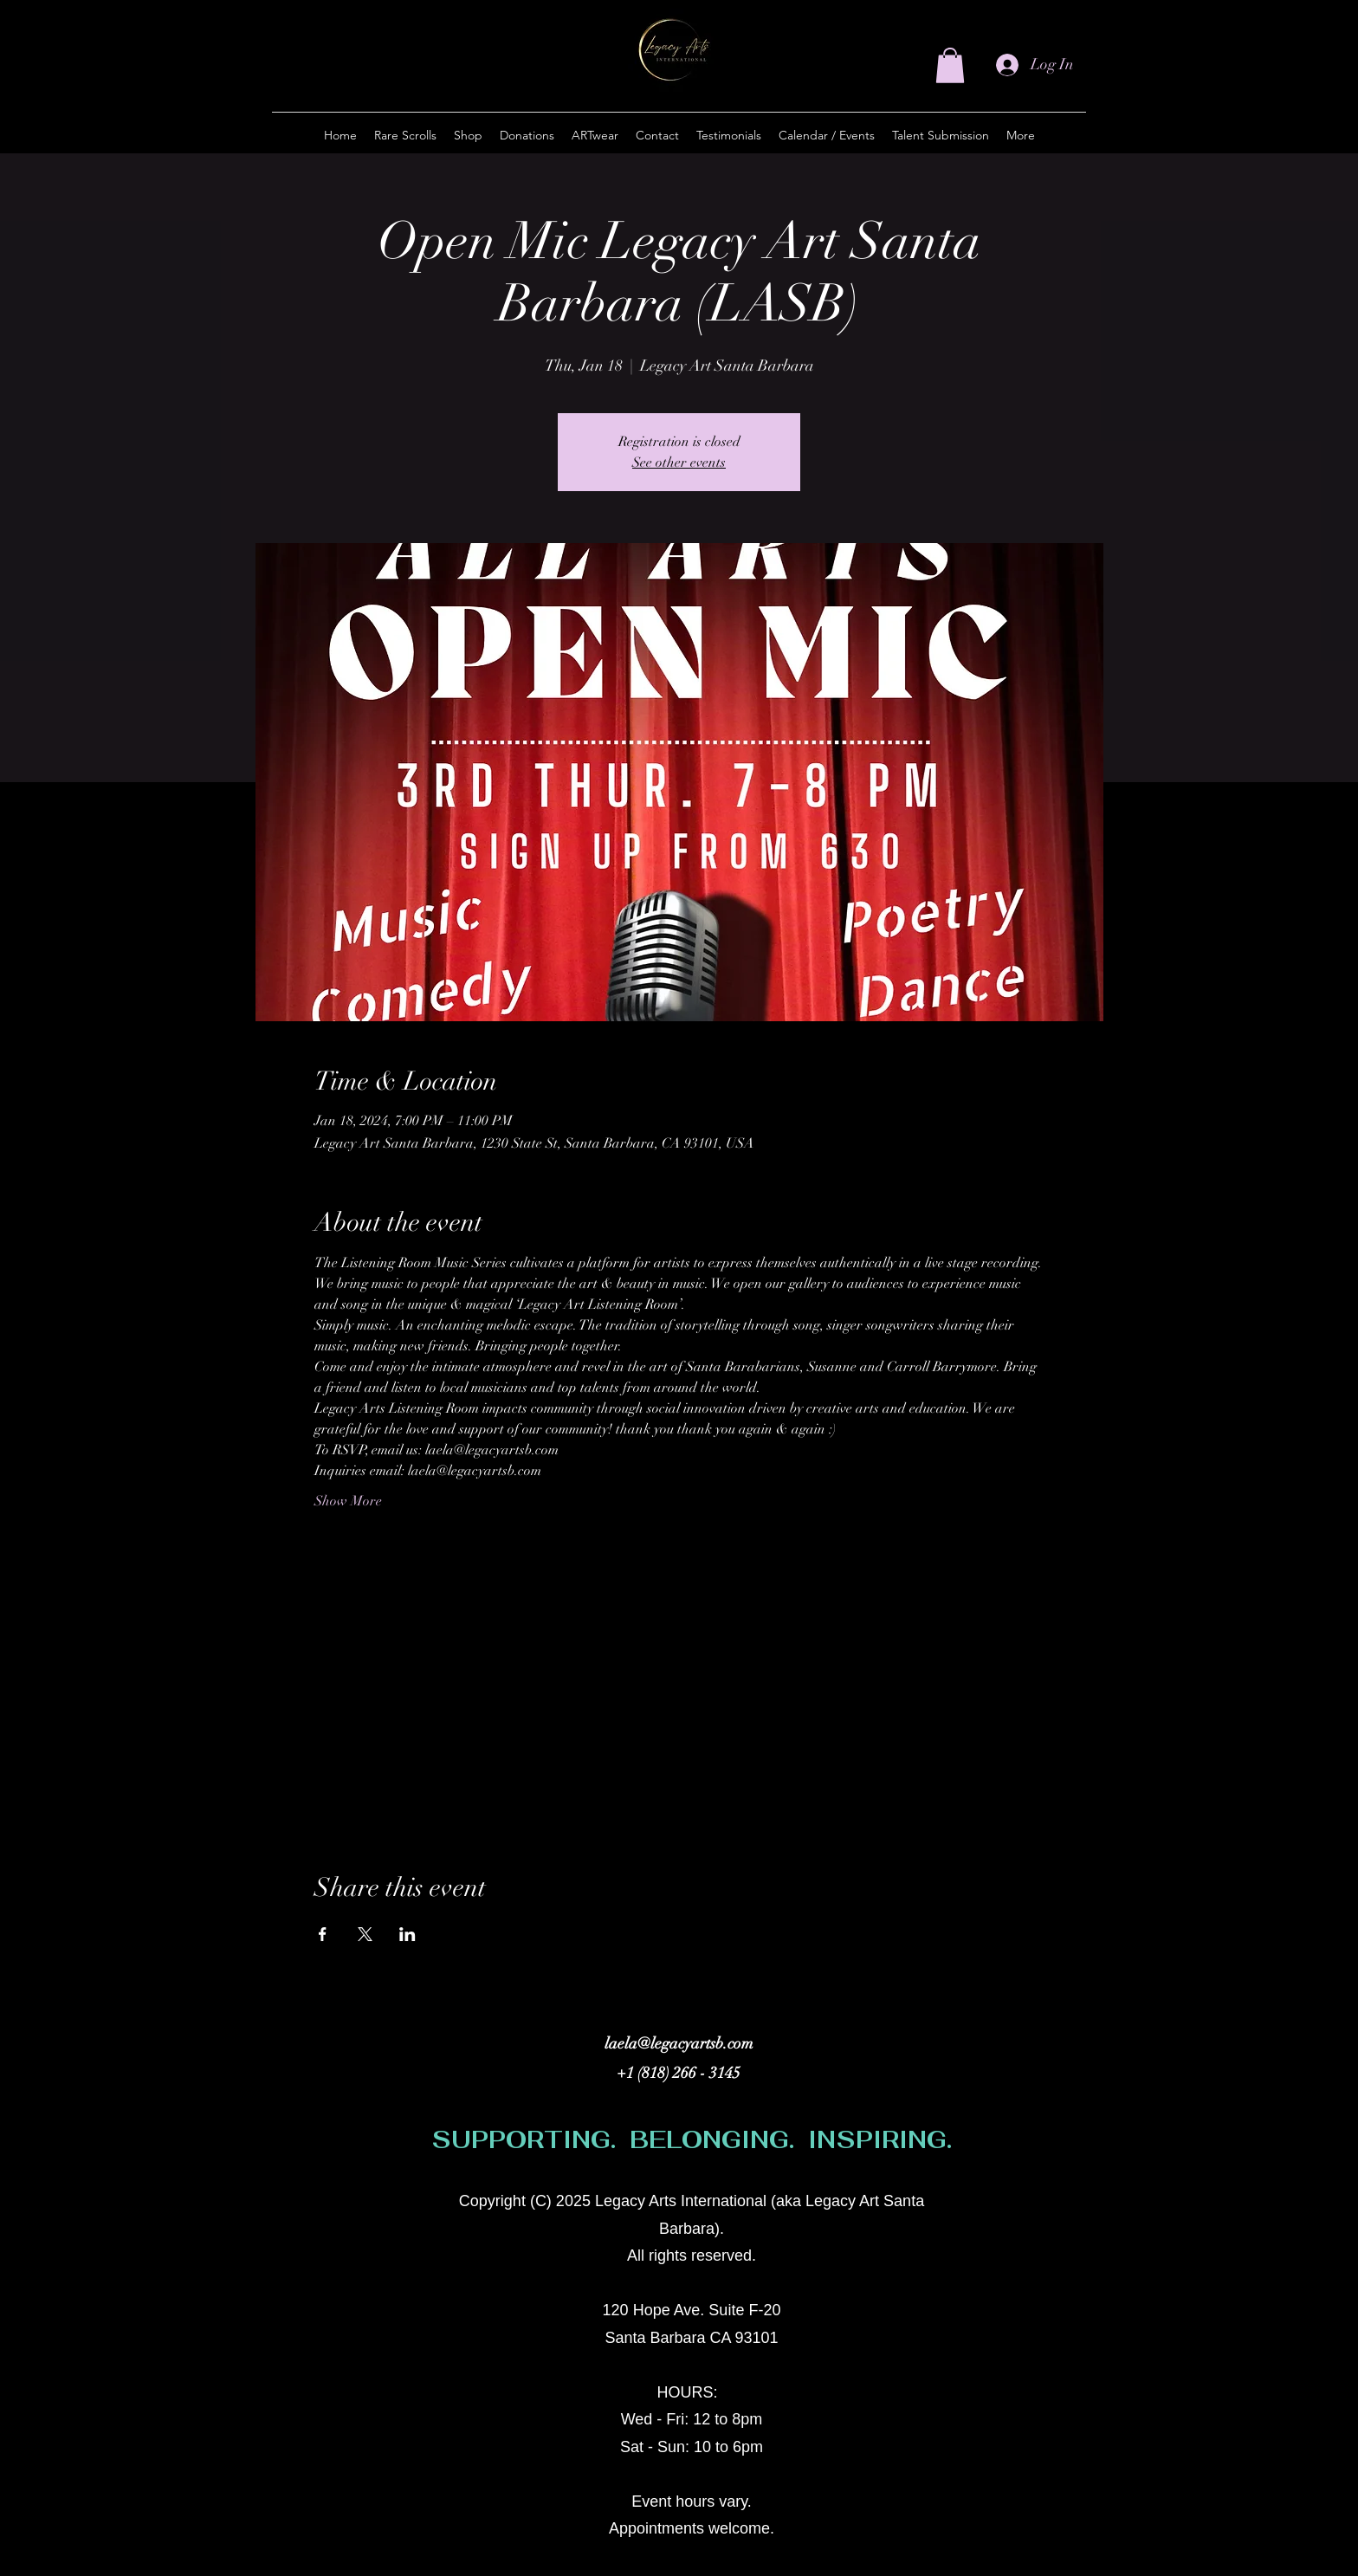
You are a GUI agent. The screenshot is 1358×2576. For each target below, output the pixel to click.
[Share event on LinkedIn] (407, 1934)
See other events (679, 462)
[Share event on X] (365, 1934)
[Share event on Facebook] (322, 1934)
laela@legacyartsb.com (679, 2043)
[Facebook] (1013, 2209)
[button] (950, 65)
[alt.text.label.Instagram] (987, 2209)
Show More (348, 1501)
